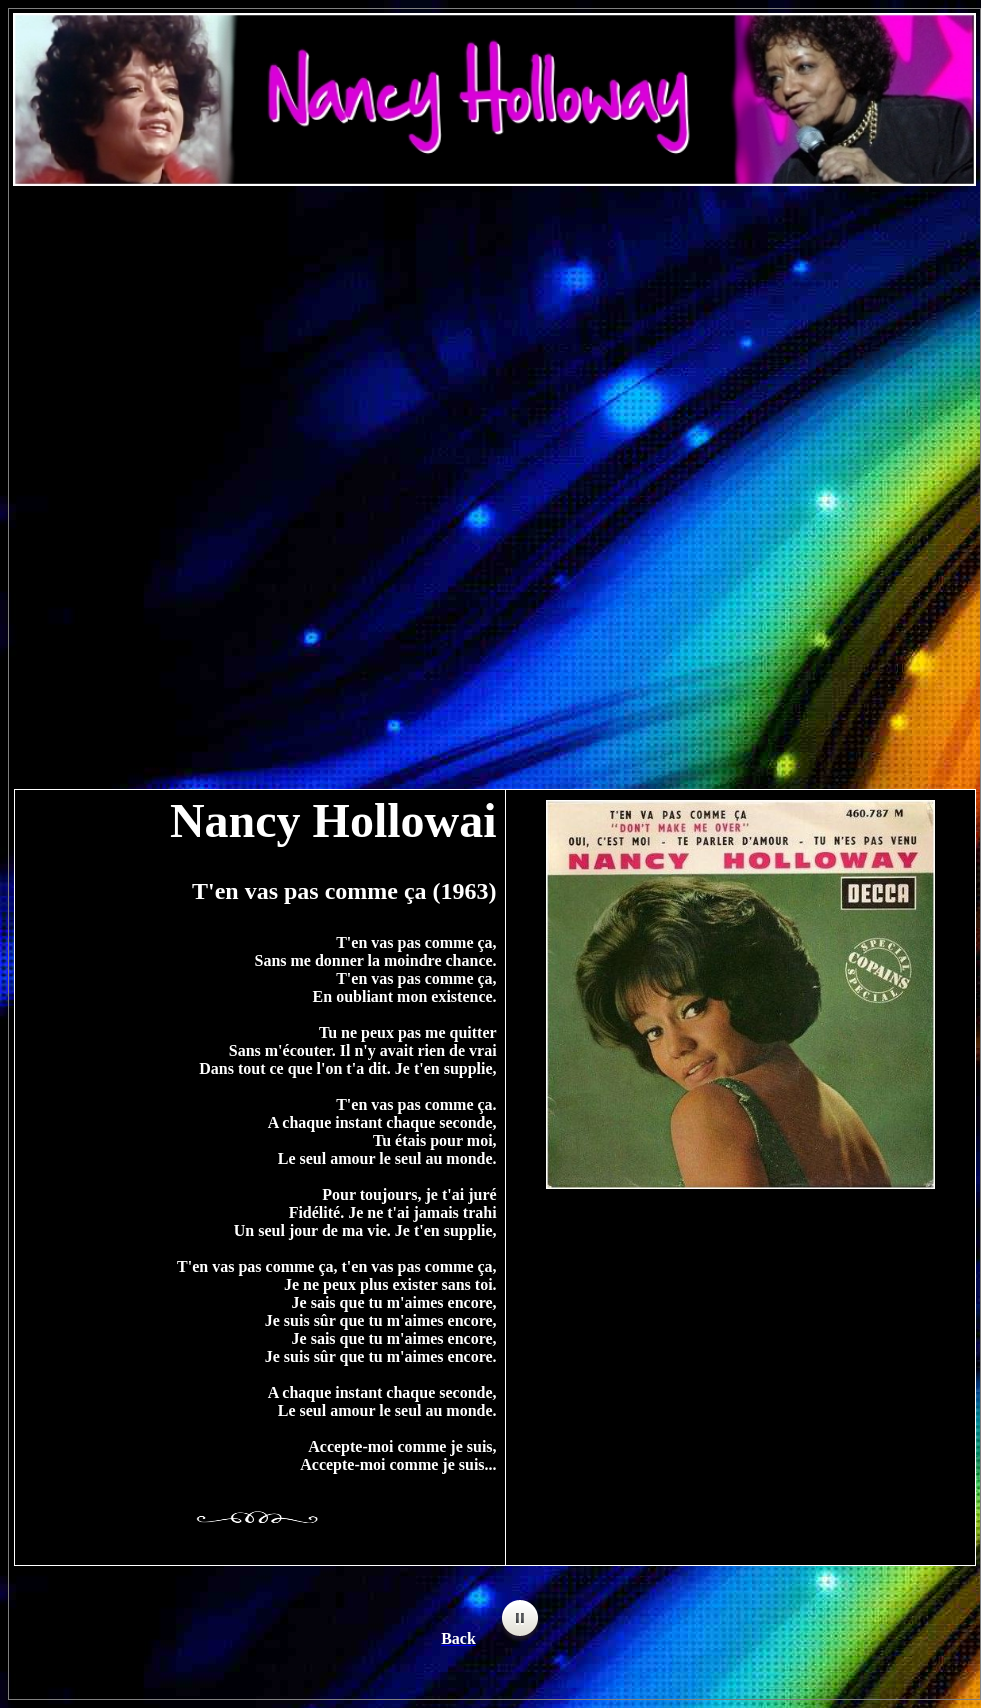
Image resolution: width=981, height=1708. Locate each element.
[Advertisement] (494, 345)
